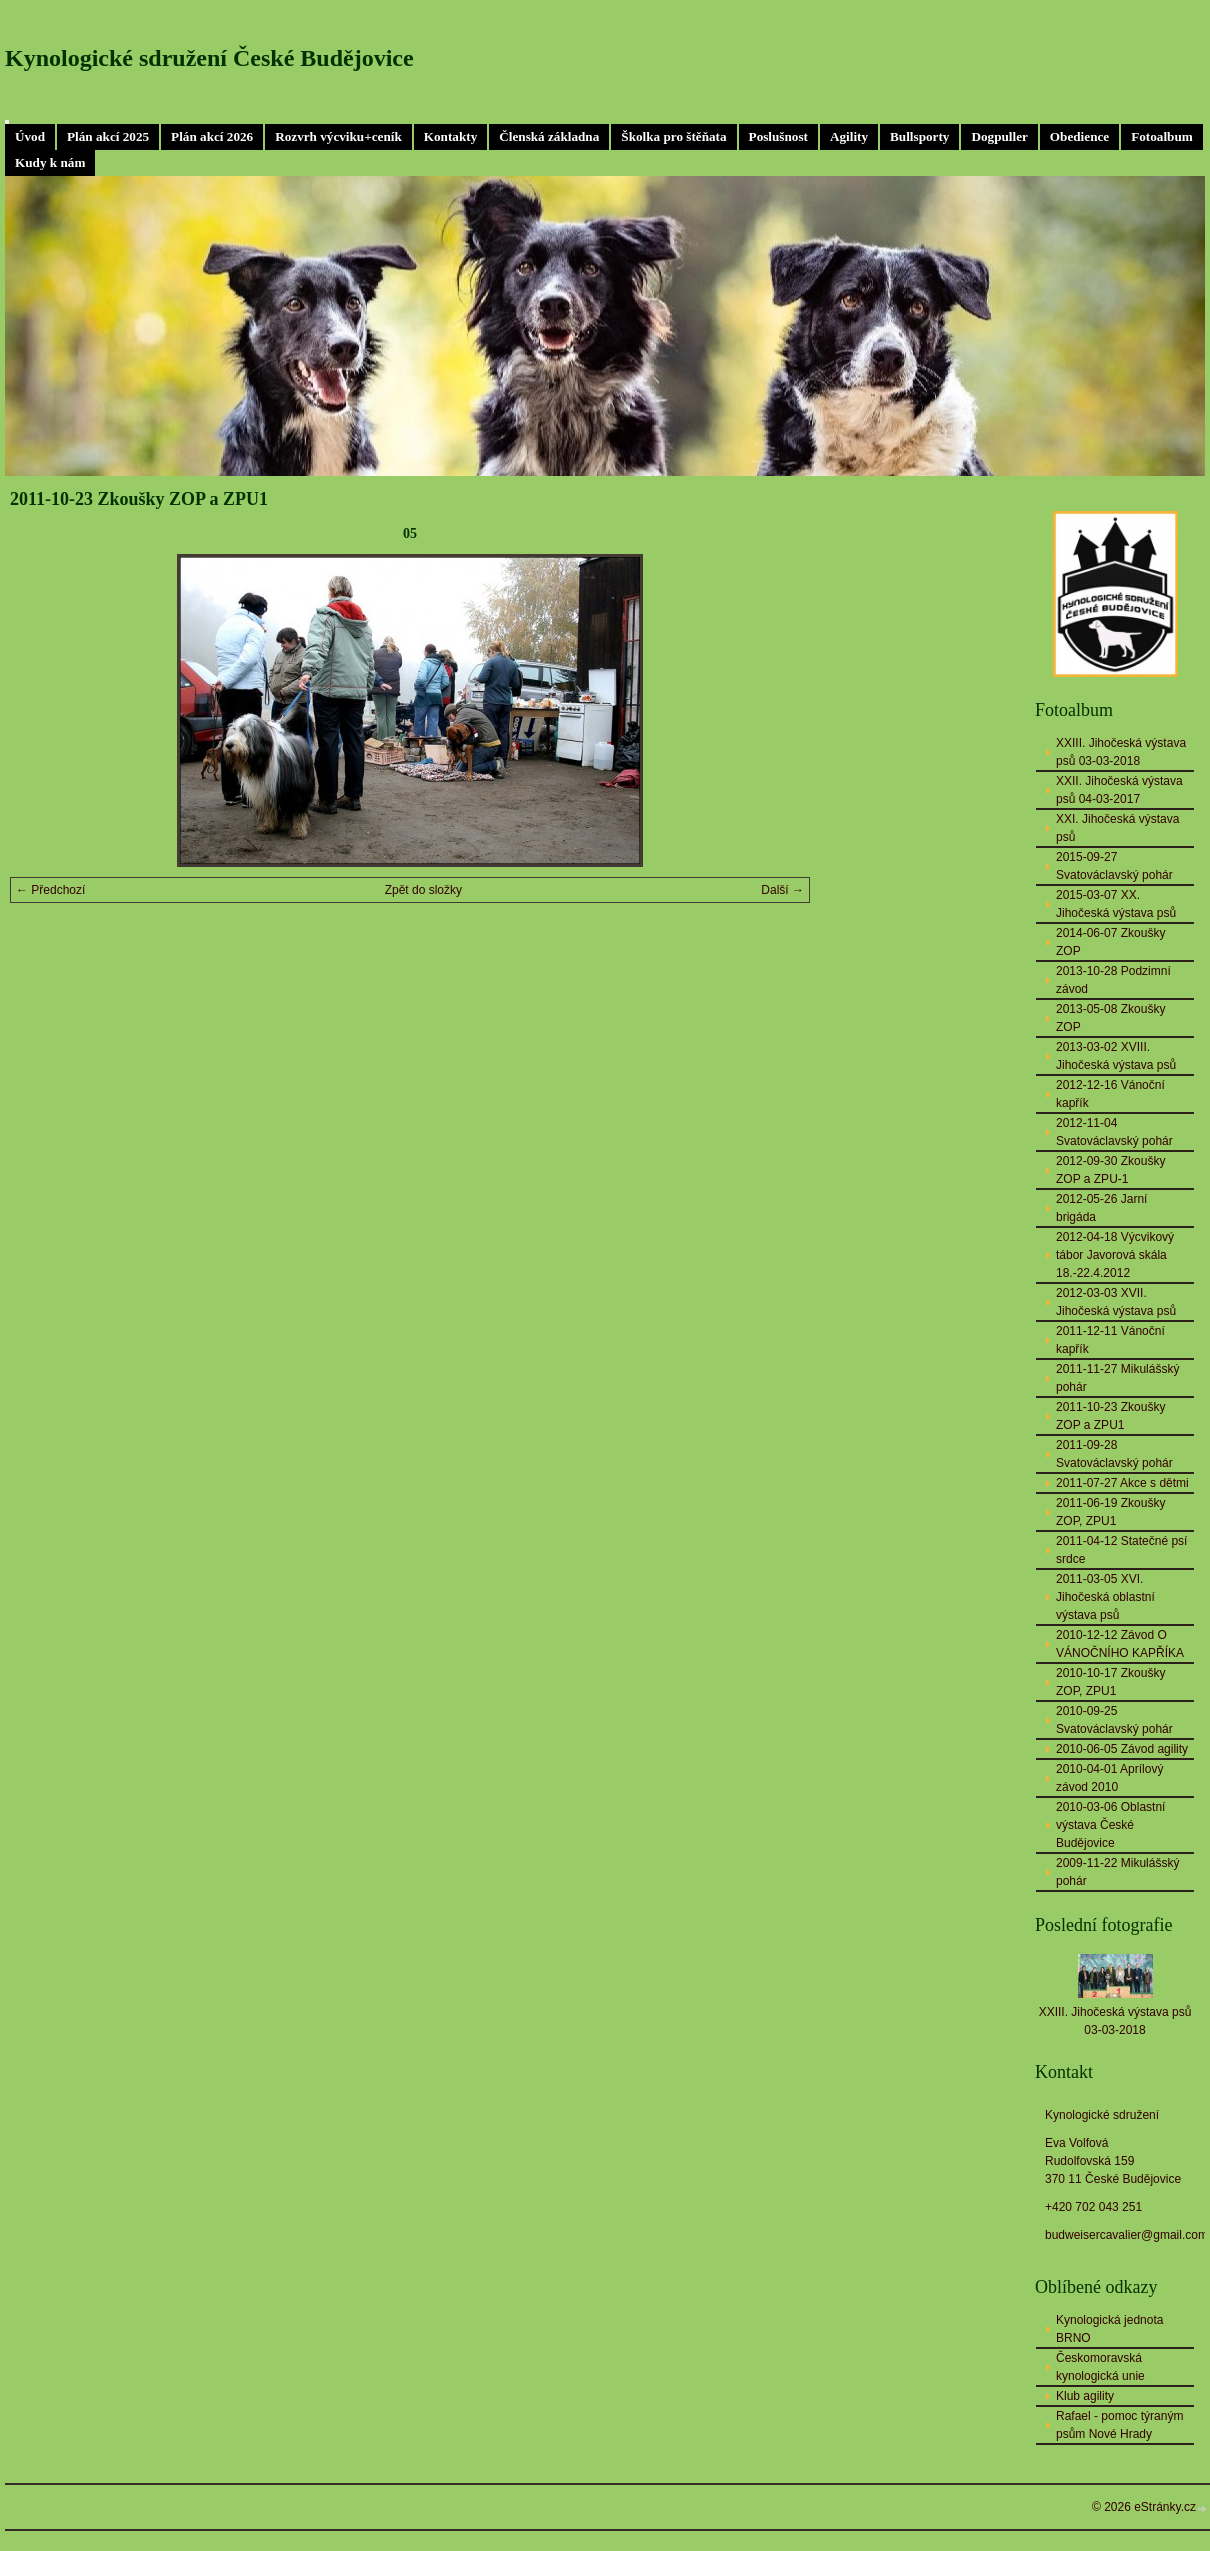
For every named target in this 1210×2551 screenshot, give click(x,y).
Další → (782, 890)
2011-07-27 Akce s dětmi (1122, 1483)
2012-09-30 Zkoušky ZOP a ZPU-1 (1110, 1170)
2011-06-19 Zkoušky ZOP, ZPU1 (1110, 1512)
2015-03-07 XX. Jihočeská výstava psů (1116, 904)
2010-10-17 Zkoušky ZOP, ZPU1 (1110, 1682)
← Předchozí (50, 890)
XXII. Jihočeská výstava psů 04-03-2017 (1119, 790)
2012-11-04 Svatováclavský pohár (1114, 1132)
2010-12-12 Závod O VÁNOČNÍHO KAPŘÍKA (1120, 1644)
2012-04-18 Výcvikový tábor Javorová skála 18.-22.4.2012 (1115, 1255)
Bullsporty (919, 136)
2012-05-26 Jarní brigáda (1101, 1208)
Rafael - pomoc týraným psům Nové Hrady (1119, 2425)
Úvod (30, 136)
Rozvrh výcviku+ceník (338, 136)
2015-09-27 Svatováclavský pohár (1114, 866)
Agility (849, 136)
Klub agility (1085, 2396)
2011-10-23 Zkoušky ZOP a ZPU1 (1110, 1416)
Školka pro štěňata (673, 136)
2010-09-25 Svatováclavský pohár (1114, 1720)
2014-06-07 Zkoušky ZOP (1110, 942)
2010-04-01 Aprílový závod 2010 (1109, 1778)
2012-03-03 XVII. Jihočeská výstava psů (1116, 1302)
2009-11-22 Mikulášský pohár (1117, 1872)
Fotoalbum (1162, 136)
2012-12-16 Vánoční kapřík (1110, 1094)
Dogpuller (999, 136)
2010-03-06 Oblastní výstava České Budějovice (1110, 1825)
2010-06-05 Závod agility (1122, 1749)
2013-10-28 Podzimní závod (1113, 980)
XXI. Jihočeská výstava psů (1117, 828)
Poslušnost (778, 136)
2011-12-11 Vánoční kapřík (1110, 1340)
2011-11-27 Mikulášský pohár (1117, 1378)
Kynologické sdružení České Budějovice (209, 58)
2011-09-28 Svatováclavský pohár (1114, 1454)
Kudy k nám (50, 162)
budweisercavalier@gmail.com (1126, 2235)
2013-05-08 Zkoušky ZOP (1110, 1018)
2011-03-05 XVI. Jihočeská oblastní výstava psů (1105, 1597)
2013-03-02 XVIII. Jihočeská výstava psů (1116, 1056)
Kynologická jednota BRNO (1109, 2329)
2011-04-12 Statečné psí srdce (1121, 1550)
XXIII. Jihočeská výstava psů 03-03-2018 (1121, 752)
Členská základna (549, 136)
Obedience (1079, 136)
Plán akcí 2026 (212, 136)
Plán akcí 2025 (108, 136)
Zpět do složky (423, 890)
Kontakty (451, 136)
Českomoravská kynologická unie (1100, 2367)
